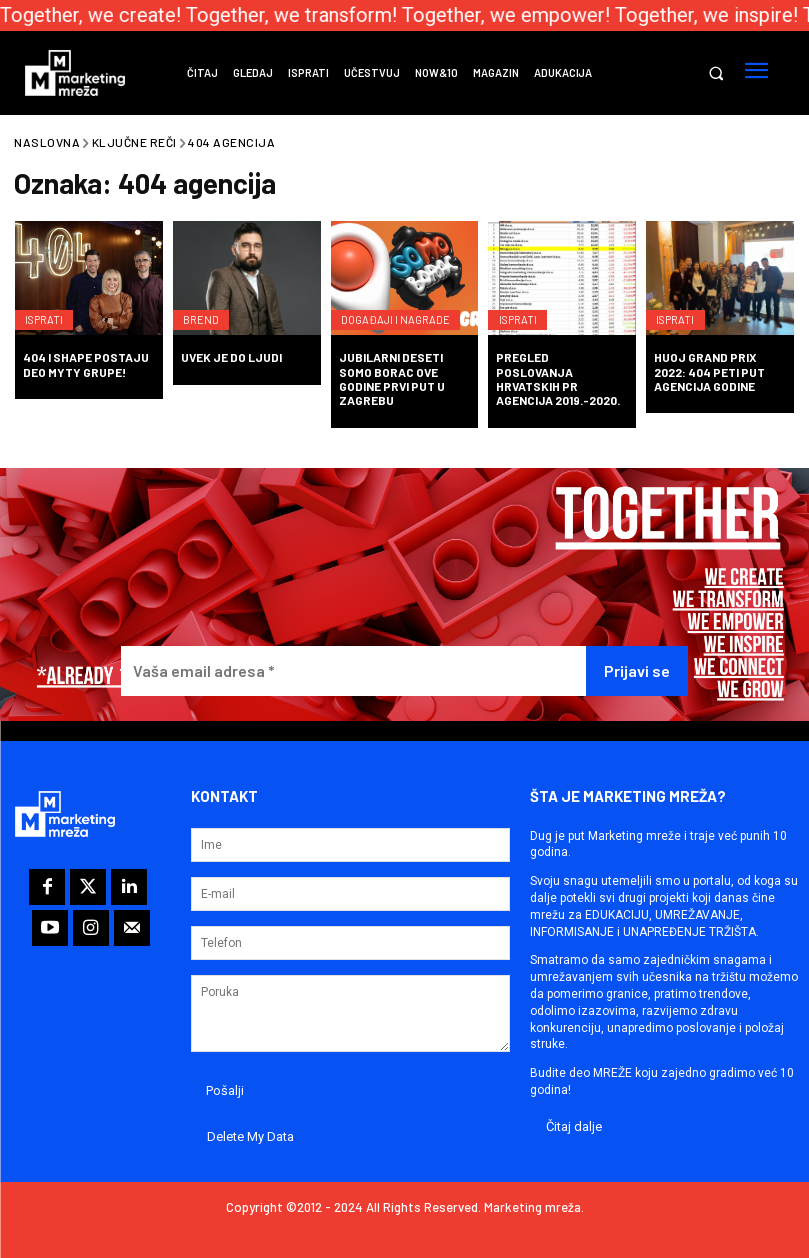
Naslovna (47, 142)
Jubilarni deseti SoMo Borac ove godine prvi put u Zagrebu (392, 378)
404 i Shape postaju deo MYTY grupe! (86, 364)
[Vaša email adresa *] (353, 671)
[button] (715, 73)
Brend (206, 309)
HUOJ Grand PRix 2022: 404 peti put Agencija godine (709, 371)
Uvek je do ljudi (231, 357)
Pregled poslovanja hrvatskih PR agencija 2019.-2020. (558, 378)
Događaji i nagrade (403, 309)
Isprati (50, 309)
